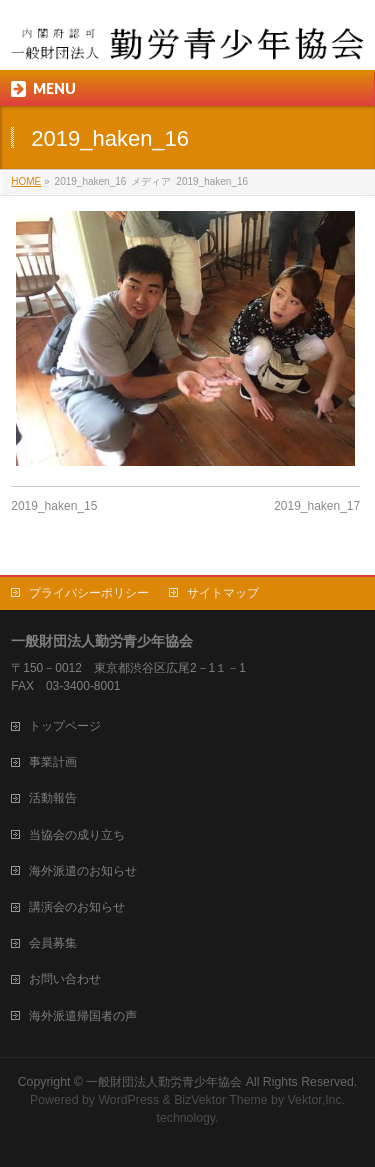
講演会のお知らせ (77, 907)
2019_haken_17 (317, 506)
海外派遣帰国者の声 (83, 1016)
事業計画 (53, 762)
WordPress (128, 1100)
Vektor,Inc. (317, 1100)
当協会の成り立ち (77, 835)
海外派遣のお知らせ (83, 871)
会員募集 (53, 943)
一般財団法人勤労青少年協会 (164, 1082)
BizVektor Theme (221, 1100)
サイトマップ (223, 593)
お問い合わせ (65, 979)
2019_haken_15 (54, 506)
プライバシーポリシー (89, 593)
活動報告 (53, 798)
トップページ (65, 726)
